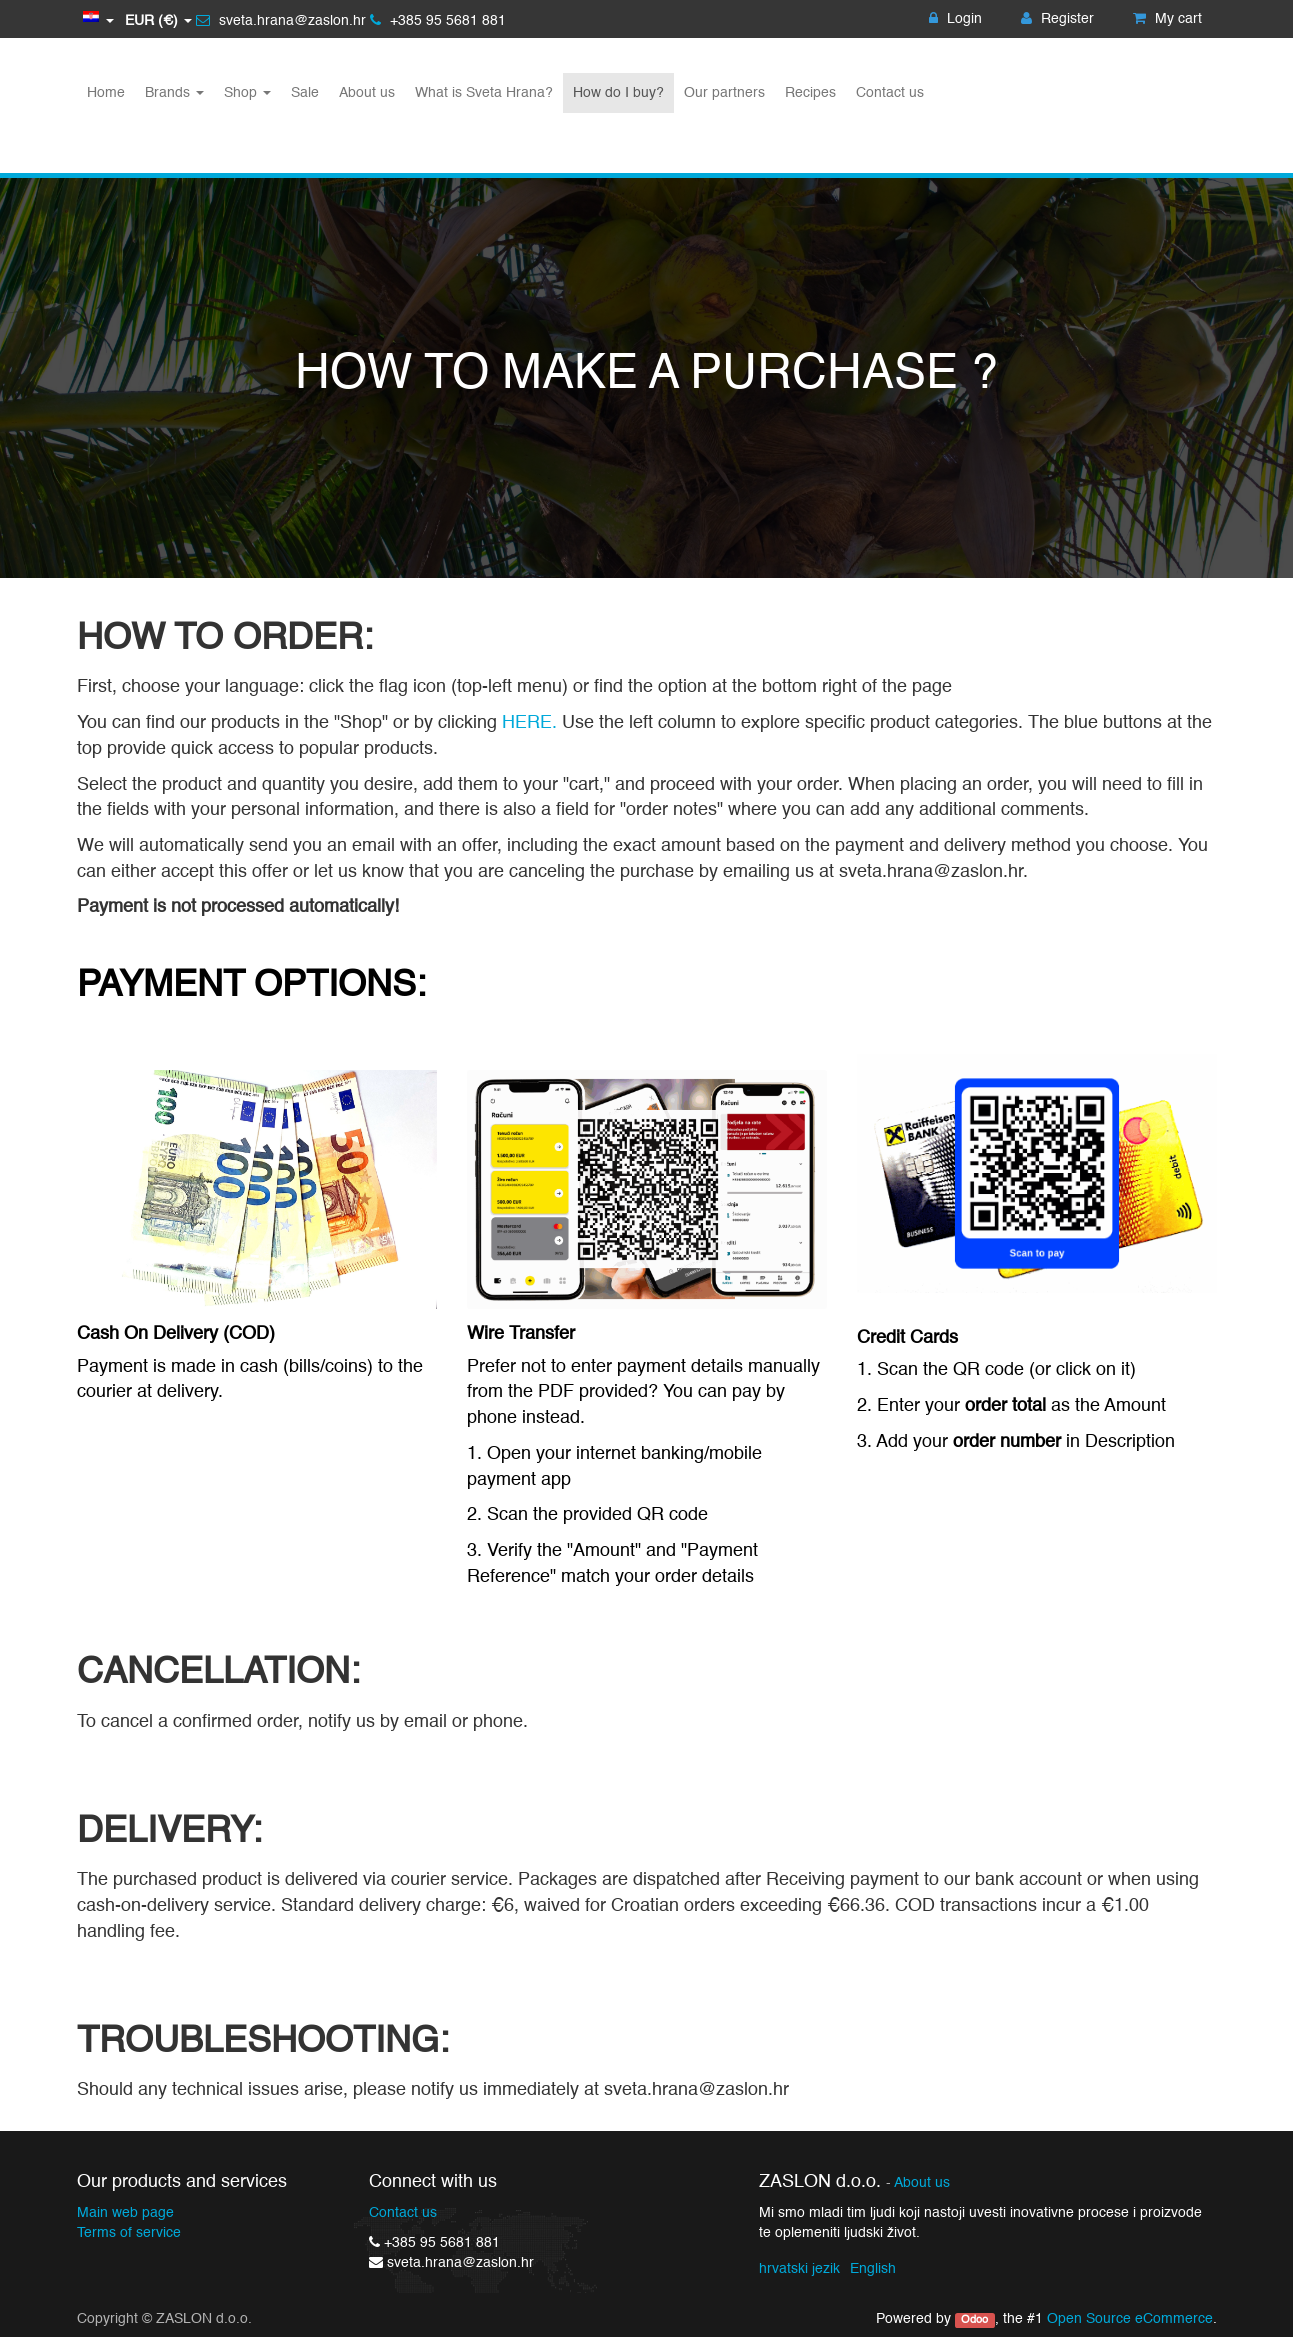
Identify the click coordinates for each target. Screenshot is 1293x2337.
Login (955, 19)
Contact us (403, 2213)
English (873, 2269)
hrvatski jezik (799, 2269)
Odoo (974, 2320)
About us (922, 2183)
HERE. (532, 723)
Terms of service (129, 2233)
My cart (1167, 19)
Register (1057, 19)
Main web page (125, 2213)
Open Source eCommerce (1130, 2319)
